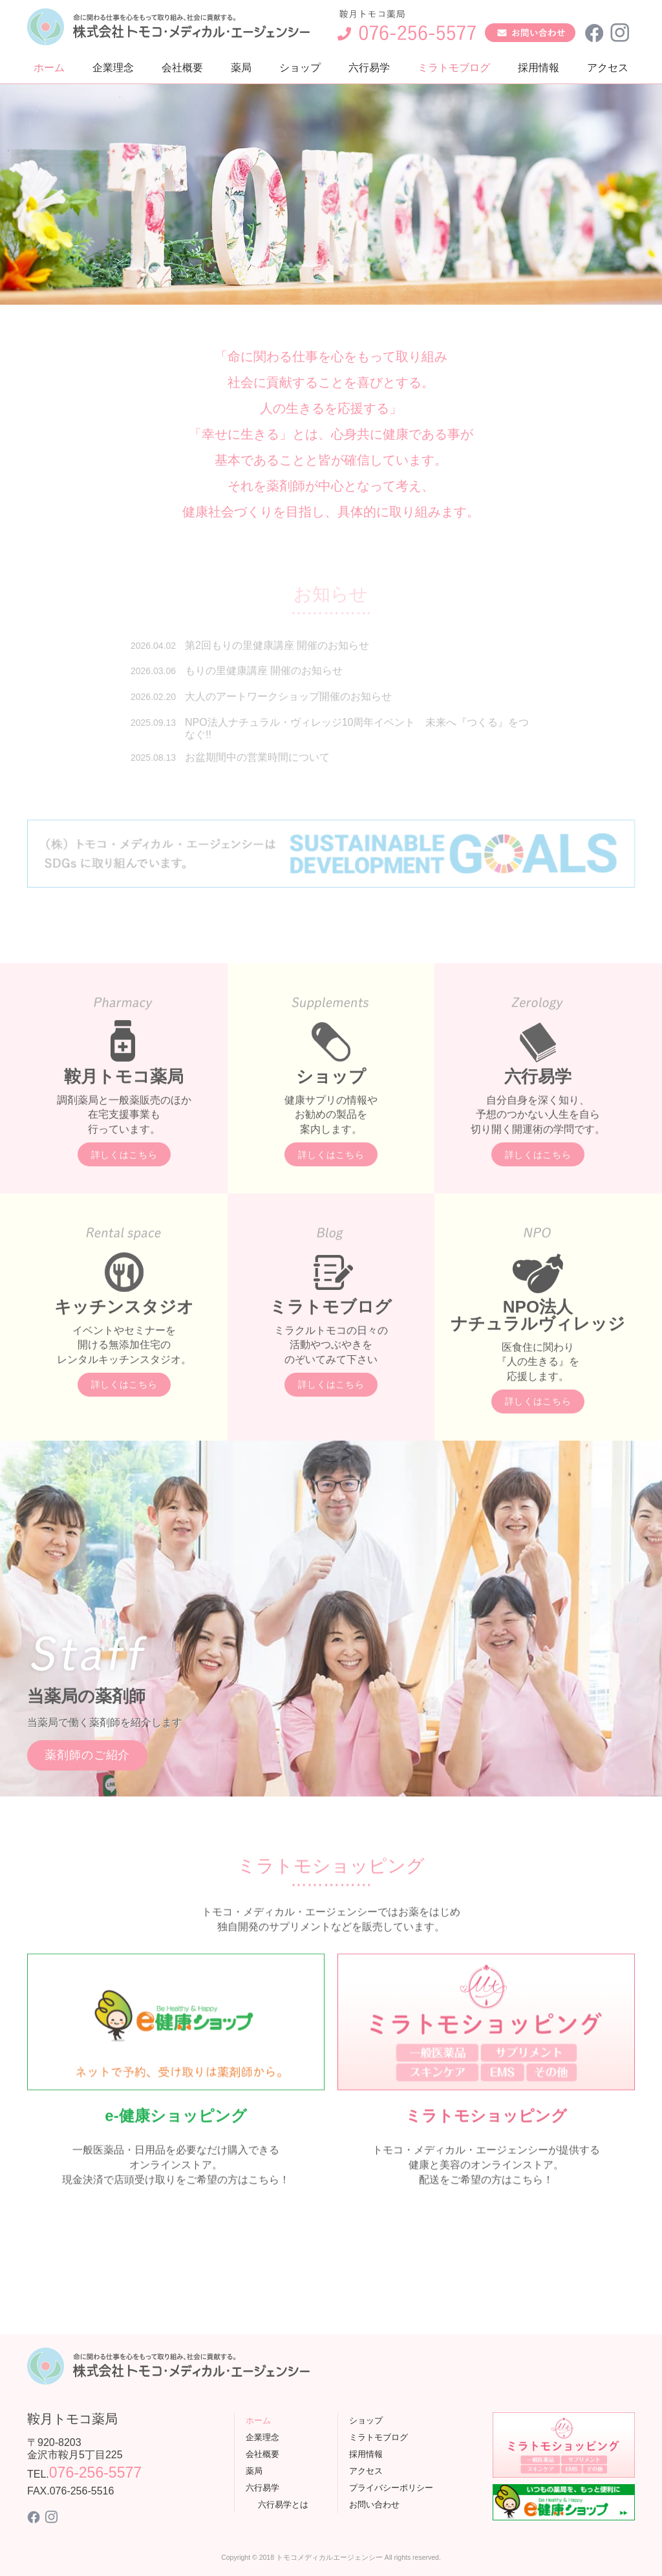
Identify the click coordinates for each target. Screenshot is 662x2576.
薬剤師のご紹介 (87, 1800)
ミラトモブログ (454, 67)
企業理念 (113, 67)
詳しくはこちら (124, 1200)
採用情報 (538, 67)
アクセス (607, 67)
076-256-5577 (95, 2472)
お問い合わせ (374, 2504)
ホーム (49, 67)
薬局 (241, 67)
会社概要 (182, 67)
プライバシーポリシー (391, 2488)
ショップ (300, 67)
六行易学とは (283, 2504)
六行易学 (369, 67)
